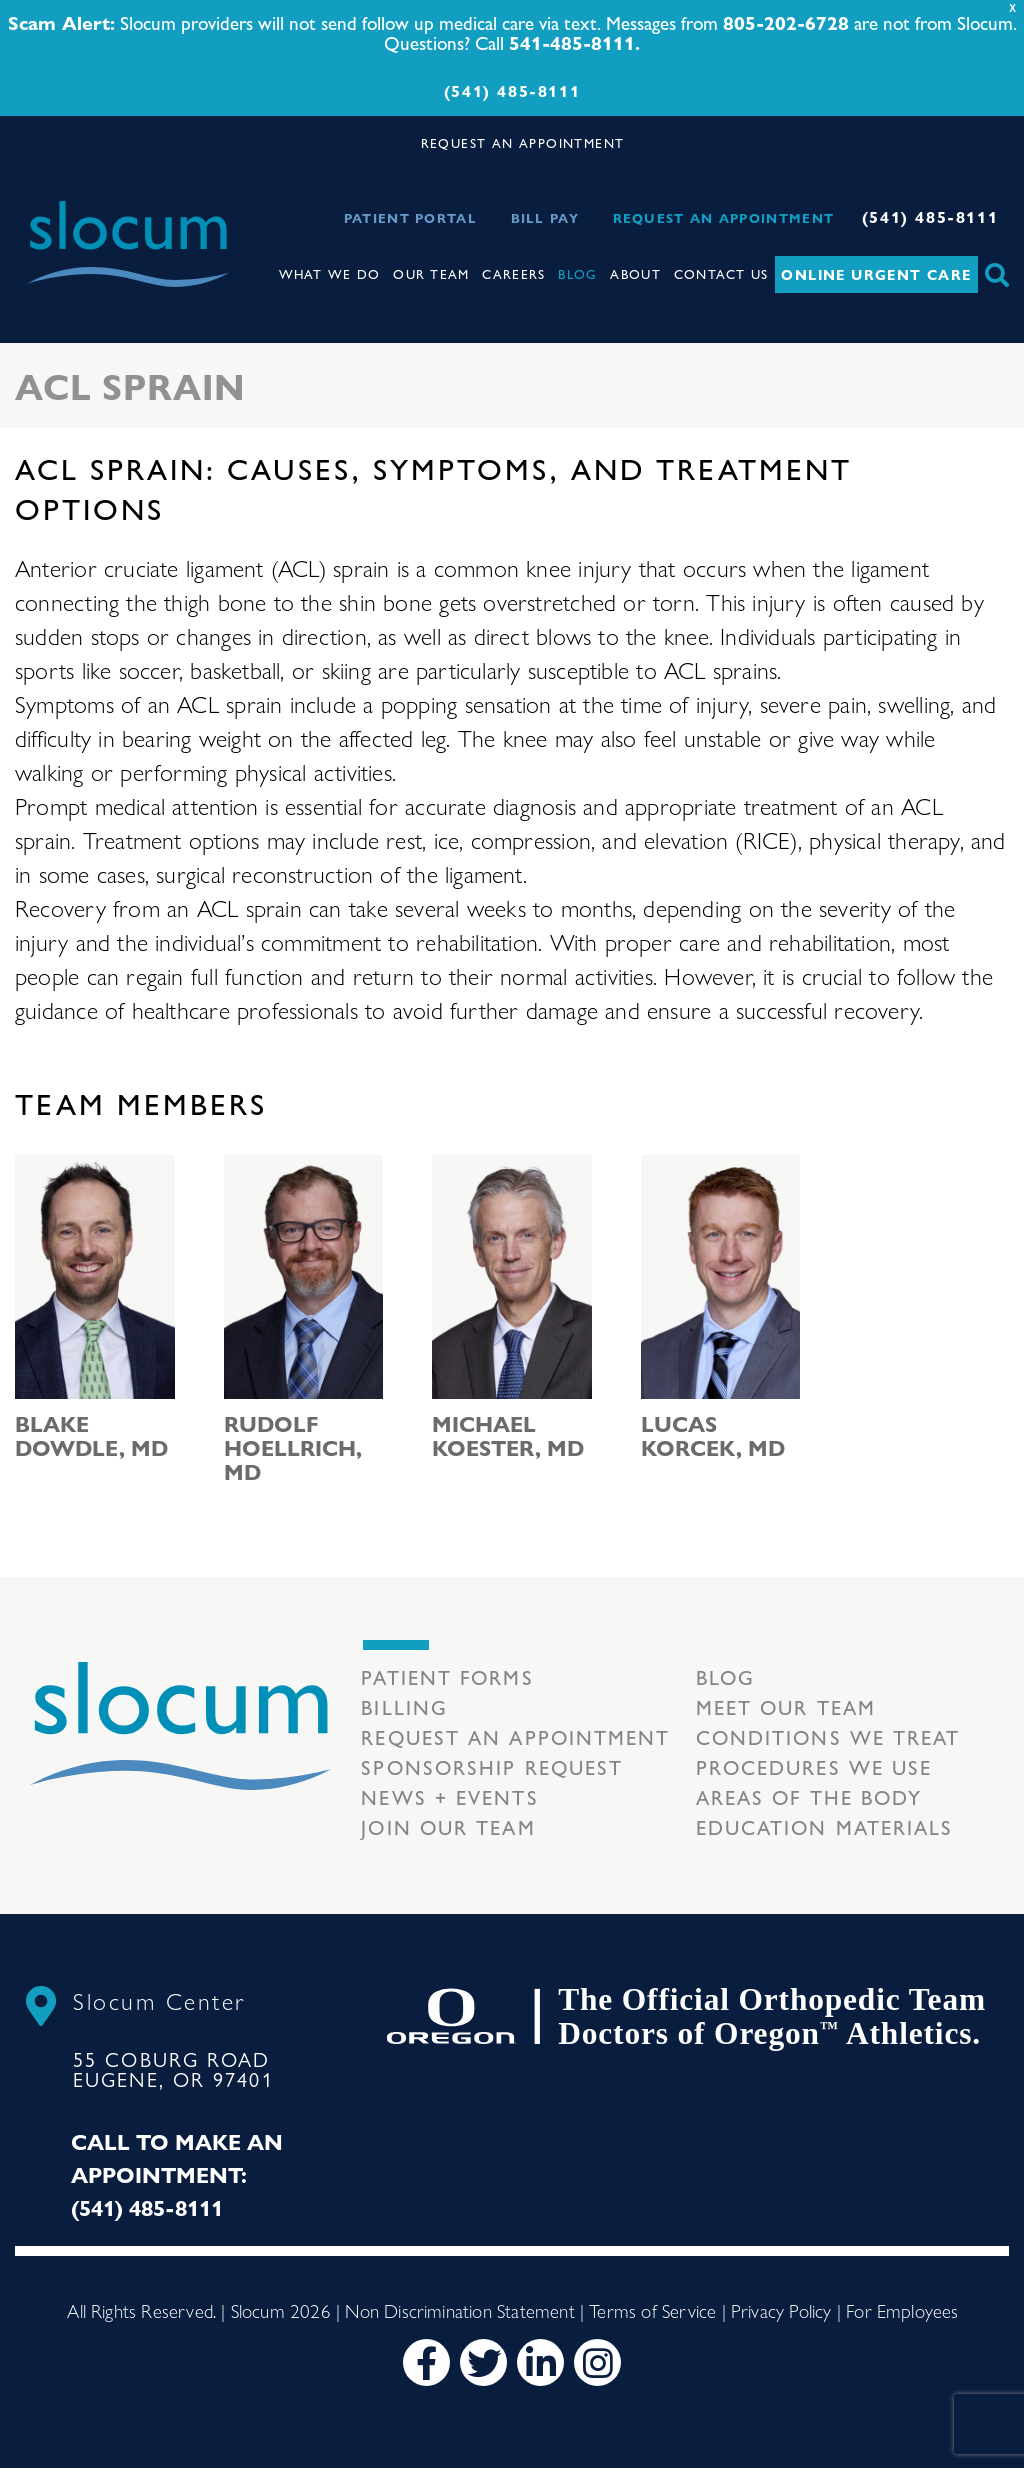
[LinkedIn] (540, 2362)
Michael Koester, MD (508, 1435)
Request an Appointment (724, 217)
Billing (404, 1706)
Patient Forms (447, 1676)
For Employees (902, 2310)
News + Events (449, 1796)
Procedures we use (814, 1766)
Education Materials (825, 1826)
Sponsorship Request (492, 1766)
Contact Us (721, 273)
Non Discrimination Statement (459, 2310)
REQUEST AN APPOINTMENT (523, 142)
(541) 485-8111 (512, 90)
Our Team (431, 273)
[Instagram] (597, 2362)
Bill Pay (545, 217)
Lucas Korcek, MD (713, 1435)
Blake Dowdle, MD (91, 1435)
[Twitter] (483, 2362)
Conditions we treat (828, 1736)
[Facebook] (426, 2362)
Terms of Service (652, 2310)
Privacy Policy (781, 2310)
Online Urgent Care (876, 274)
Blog (577, 273)
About (635, 273)
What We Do (330, 273)
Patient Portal (410, 217)
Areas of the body (809, 1796)
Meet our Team (786, 1706)
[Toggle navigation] (230, 225)
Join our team (448, 1826)
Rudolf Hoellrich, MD (293, 1447)
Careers (513, 273)
